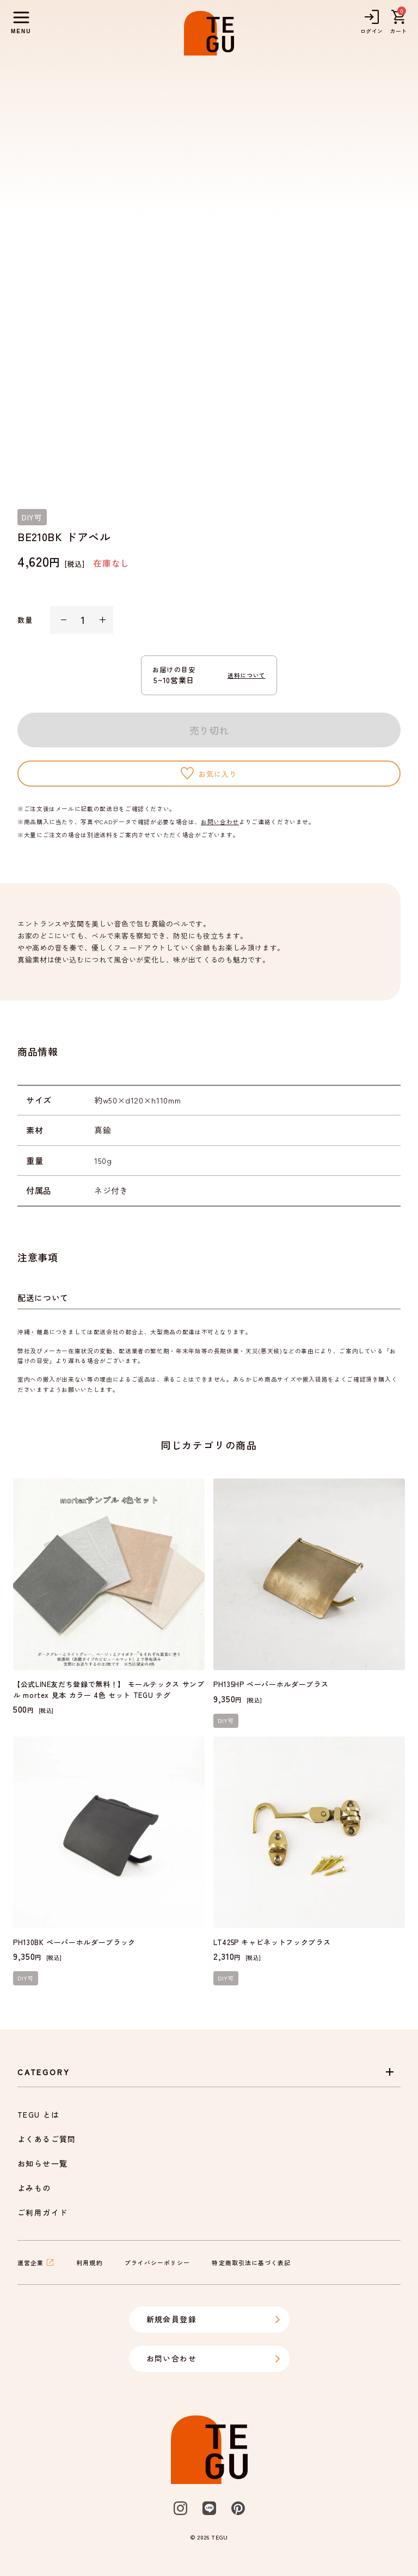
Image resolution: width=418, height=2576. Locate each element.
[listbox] (209, 273)
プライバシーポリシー (157, 2262)
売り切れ (209, 730)
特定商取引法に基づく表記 (251, 2262)
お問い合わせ (220, 821)
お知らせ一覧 (42, 2163)
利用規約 (89, 2262)
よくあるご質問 (46, 2138)
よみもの (34, 2187)
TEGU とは (38, 2114)
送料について (247, 675)
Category (206, 2071)
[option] (209, 273)
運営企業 (35, 2262)
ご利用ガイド (42, 2212)
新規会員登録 (213, 2319)
